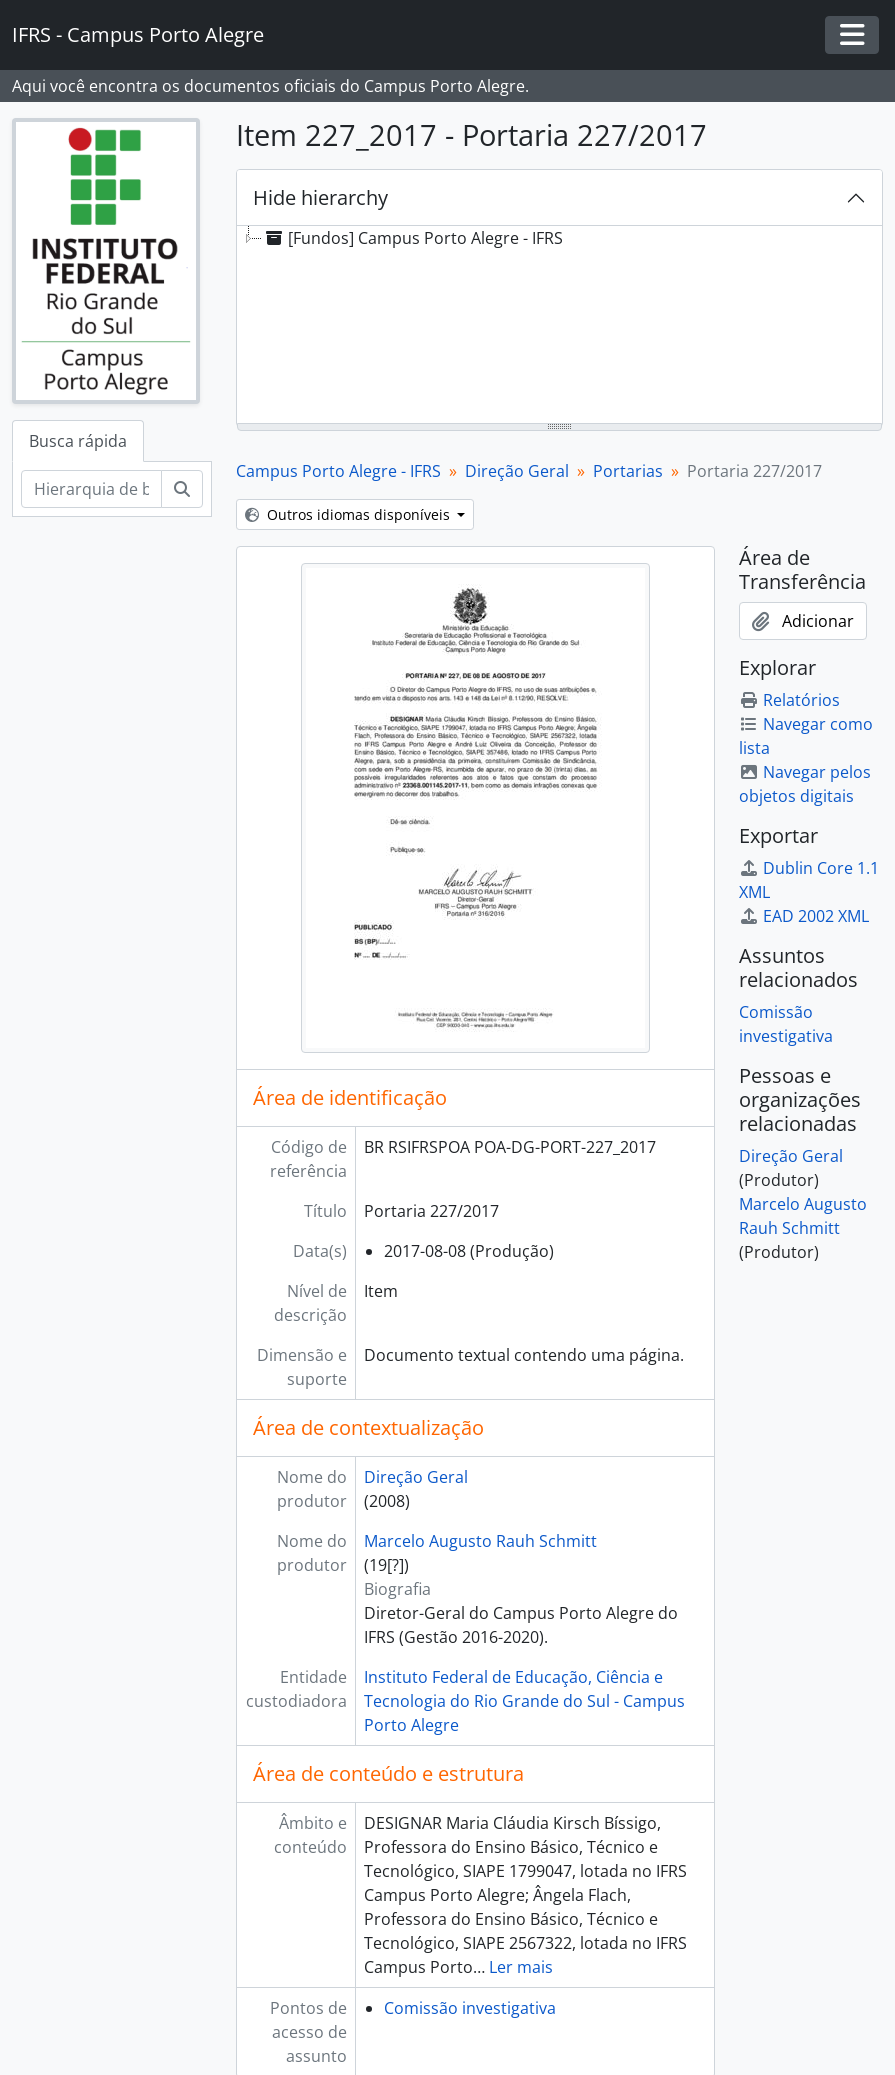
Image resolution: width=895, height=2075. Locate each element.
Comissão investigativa (470, 2008)
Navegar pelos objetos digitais (805, 784)
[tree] (559, 326)
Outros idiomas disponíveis (349, 514)
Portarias (628, 471)
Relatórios (789, 700)
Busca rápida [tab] (78, 441)
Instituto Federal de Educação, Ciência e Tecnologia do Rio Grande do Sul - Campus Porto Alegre (524, 1701)
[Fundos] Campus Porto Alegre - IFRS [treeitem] (412, 238)
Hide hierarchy (320, 197)
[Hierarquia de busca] (91, 489)
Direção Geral (517, 471)
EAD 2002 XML (804, 916)
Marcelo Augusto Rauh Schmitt (480, 1541)
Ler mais (521, 1967)
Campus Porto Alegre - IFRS (338, 471)
